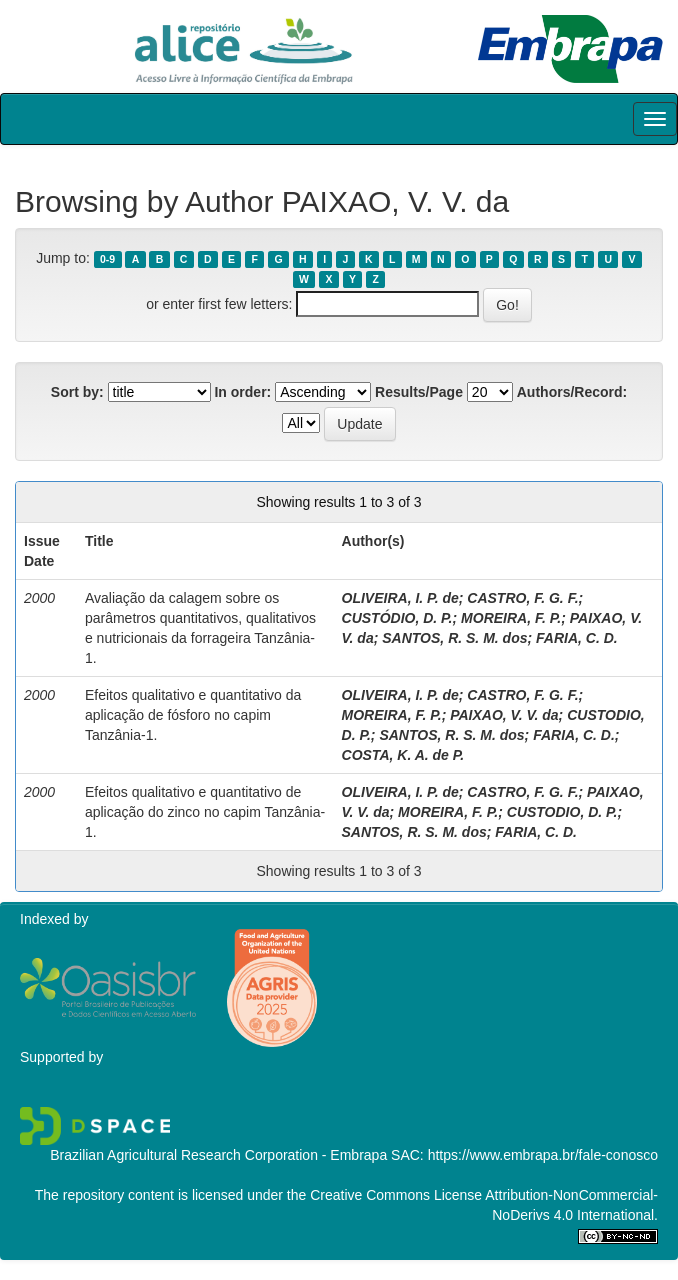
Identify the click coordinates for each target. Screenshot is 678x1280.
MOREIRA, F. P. (511, 618)
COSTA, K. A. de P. (403, 755)
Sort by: (77, 392)
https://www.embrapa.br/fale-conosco (543, 1155)
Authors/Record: (572, 392)
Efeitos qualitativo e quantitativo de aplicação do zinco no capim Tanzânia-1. (205, 812)
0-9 (107, 259)
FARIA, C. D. (577, 638)
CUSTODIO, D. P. (562, 812)
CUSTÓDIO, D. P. (397, 618)
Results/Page (419, 392)
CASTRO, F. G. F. (522, 598)
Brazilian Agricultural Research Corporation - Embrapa (218, 1155)
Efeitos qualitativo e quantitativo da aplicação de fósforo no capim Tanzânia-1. (193, 715)
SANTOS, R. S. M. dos (454, 638)
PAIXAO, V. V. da (504, 715)
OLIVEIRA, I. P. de (400, 598)
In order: (242, 392)
